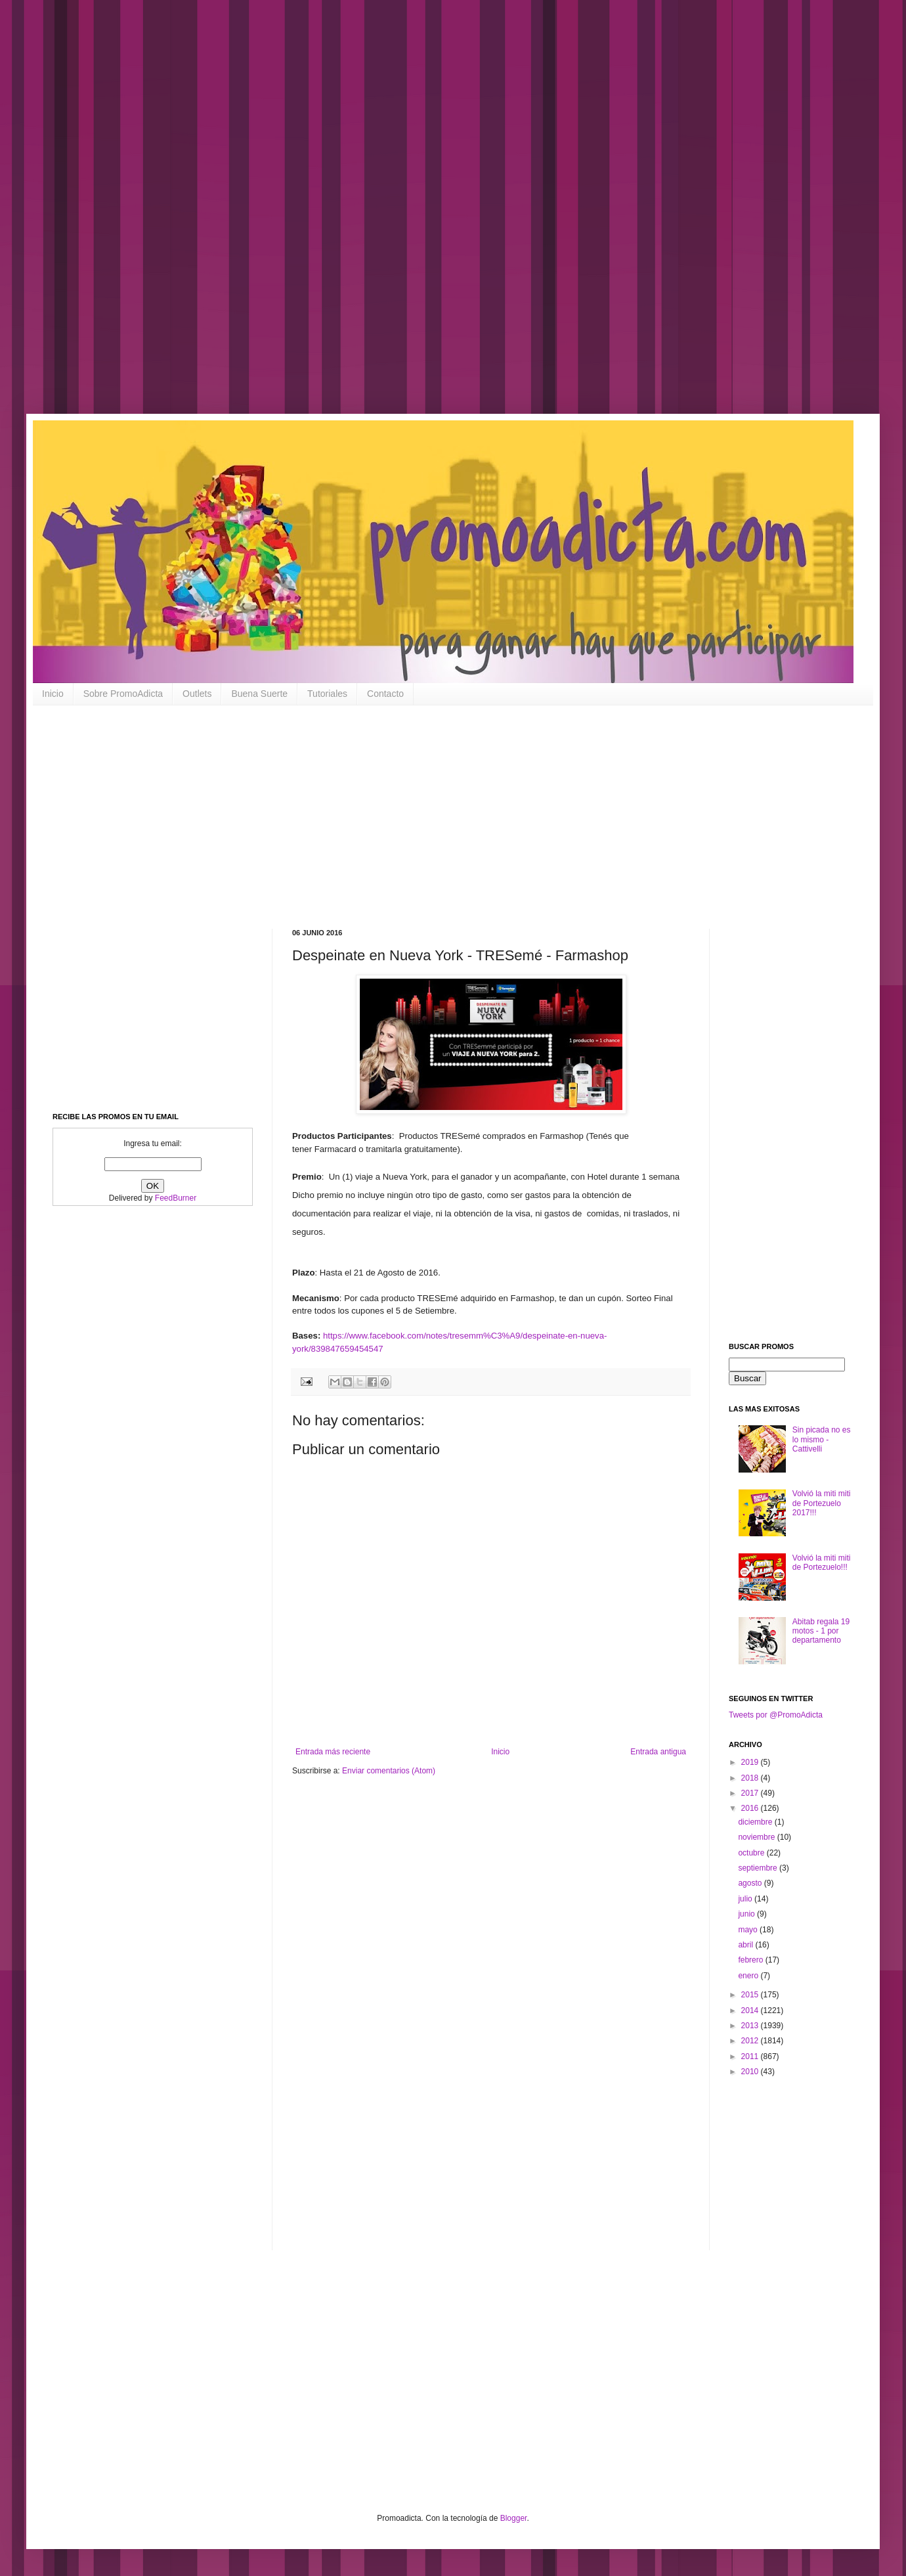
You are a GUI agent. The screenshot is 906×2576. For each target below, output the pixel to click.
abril (746, 1944)
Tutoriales (327, 693)
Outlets (197, 693)
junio (747, 1914)
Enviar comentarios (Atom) (388, 1770)
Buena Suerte (259, 693)
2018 (751, 1778)
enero (749, 1975)
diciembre (756, 1822)
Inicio (53, 693)
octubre (752, 1852)
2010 (751, 2071)
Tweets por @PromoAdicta (776, 1715)
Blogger (513, 2518)
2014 (751, 2010)
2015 (751, 1994)
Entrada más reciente (332, 1751)
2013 (751, 2025)
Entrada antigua (658, 1751)
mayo (749, 1929)
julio (746, 1898)
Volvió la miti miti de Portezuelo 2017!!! (821, 1503)
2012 (751, 2040)
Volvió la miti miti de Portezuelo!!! (821, 1562)
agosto (751, 1883)
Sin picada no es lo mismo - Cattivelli (821, 1439)
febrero (751, 1960)
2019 (751, 1762)
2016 (751, 1808)
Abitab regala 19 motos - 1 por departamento (821, 1631)
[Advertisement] (420, 217)
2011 (751, 2056)
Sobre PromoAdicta (123, 693)
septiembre (758, 1868)
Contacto (385, 693)
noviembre (757, 1837)
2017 (751, 1793)
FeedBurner (175, 1198)
